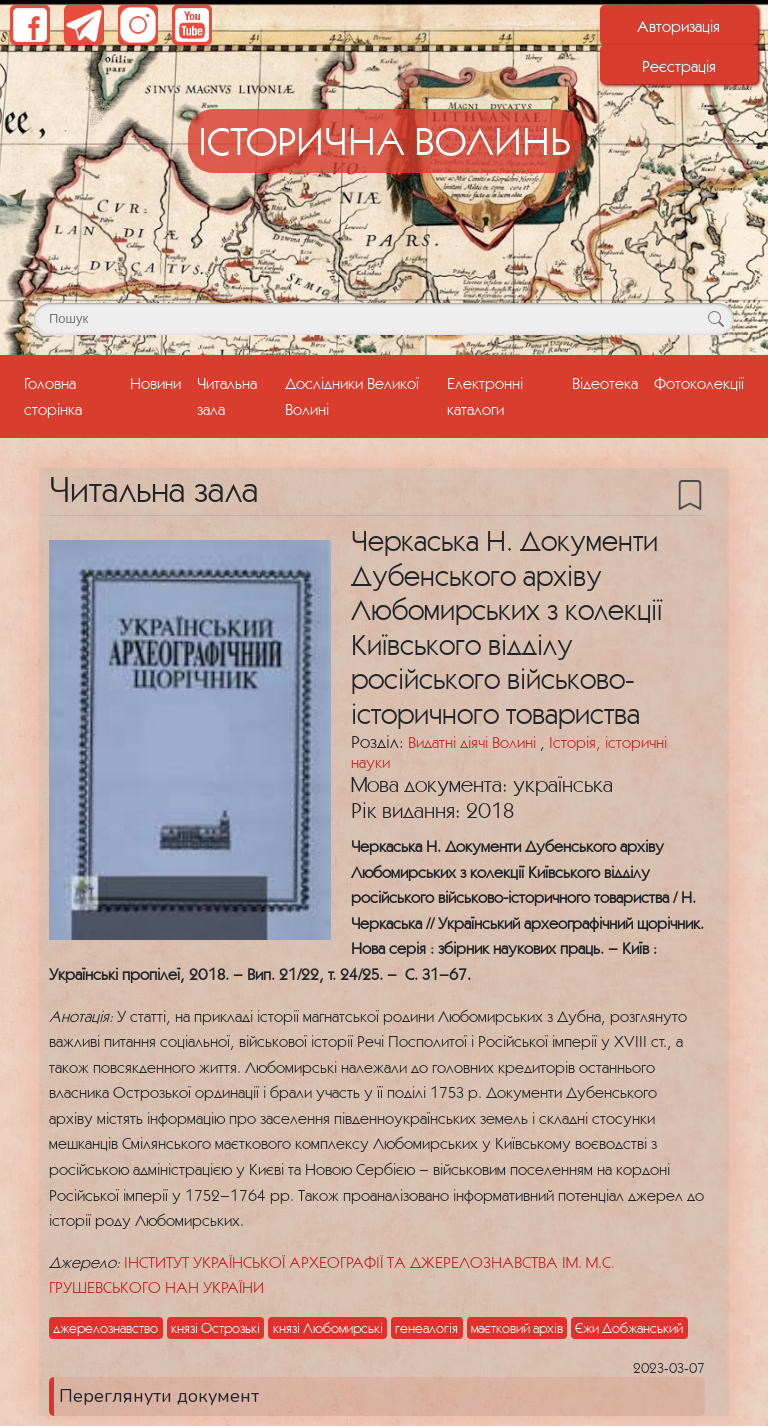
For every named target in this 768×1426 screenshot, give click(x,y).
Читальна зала (227, 395)
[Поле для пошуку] (384, 319)
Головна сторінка (73, 395)
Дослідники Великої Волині (352, 395)
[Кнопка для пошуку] (715, 319)
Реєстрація (679, 66)
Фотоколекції (699, 383)
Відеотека (605, 383)
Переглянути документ (159, 1396)
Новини (155, 383)
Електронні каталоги (485, 395)
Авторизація (678, 26)
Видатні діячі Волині (474, 742)
